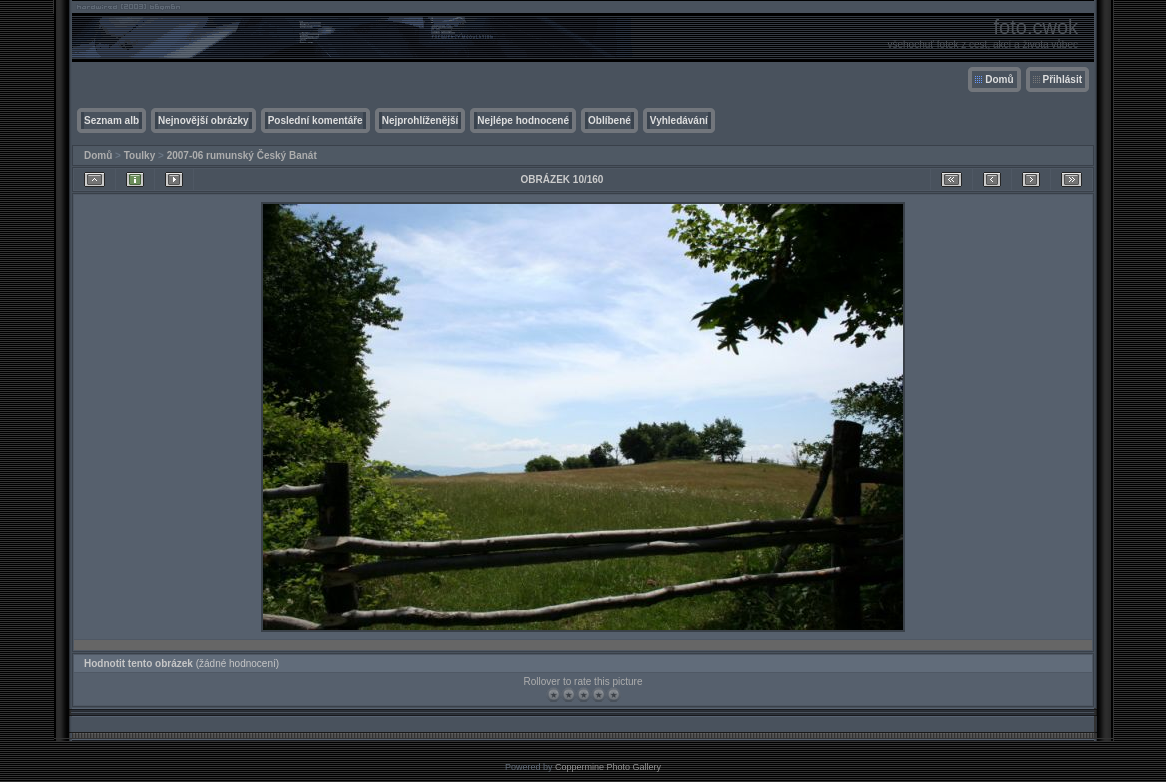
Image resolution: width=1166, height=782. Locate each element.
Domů (999, 79)
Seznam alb (111, 120)
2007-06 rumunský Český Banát (242, 155)
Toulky (139, 155)
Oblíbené (609, 120)
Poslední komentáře (315, 120)
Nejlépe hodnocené (523, 120)
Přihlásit (1062, 79)
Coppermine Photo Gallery (608, 767)
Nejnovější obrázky (203, 120)
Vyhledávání (679, 120)
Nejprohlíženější (420, 120)
